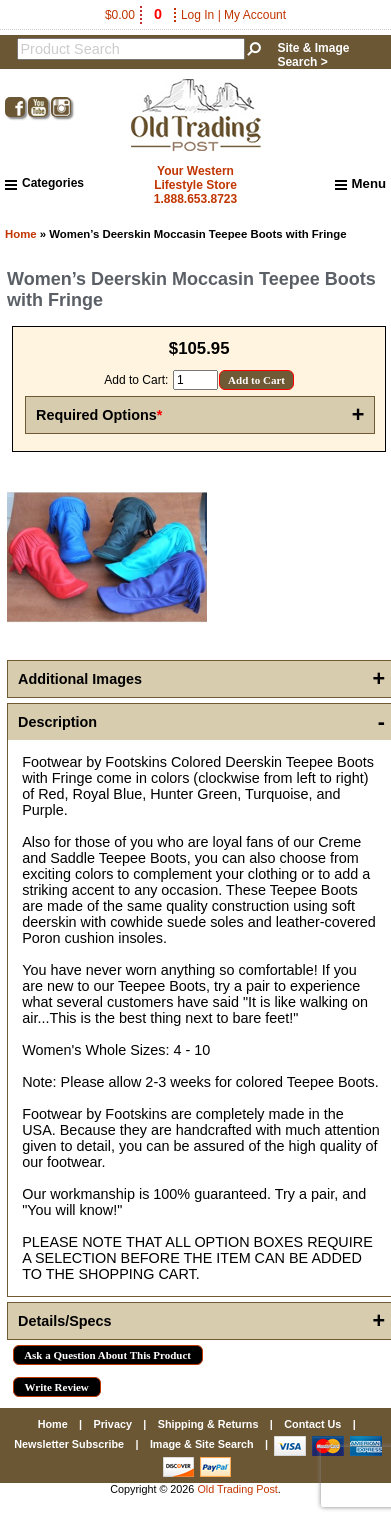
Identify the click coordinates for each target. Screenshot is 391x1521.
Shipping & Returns (208, 1424)
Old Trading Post (237, 1489)
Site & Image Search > (313, 55)
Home (21, 234)
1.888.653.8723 (195, 199)
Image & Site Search (202, 1444)
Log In (197, 15)
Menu (360, 184)
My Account (255, 15)
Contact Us (312, 1424)
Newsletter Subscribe (69, 1444)
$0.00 (135, 15)
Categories (44, 183)
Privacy (112, 1424)
